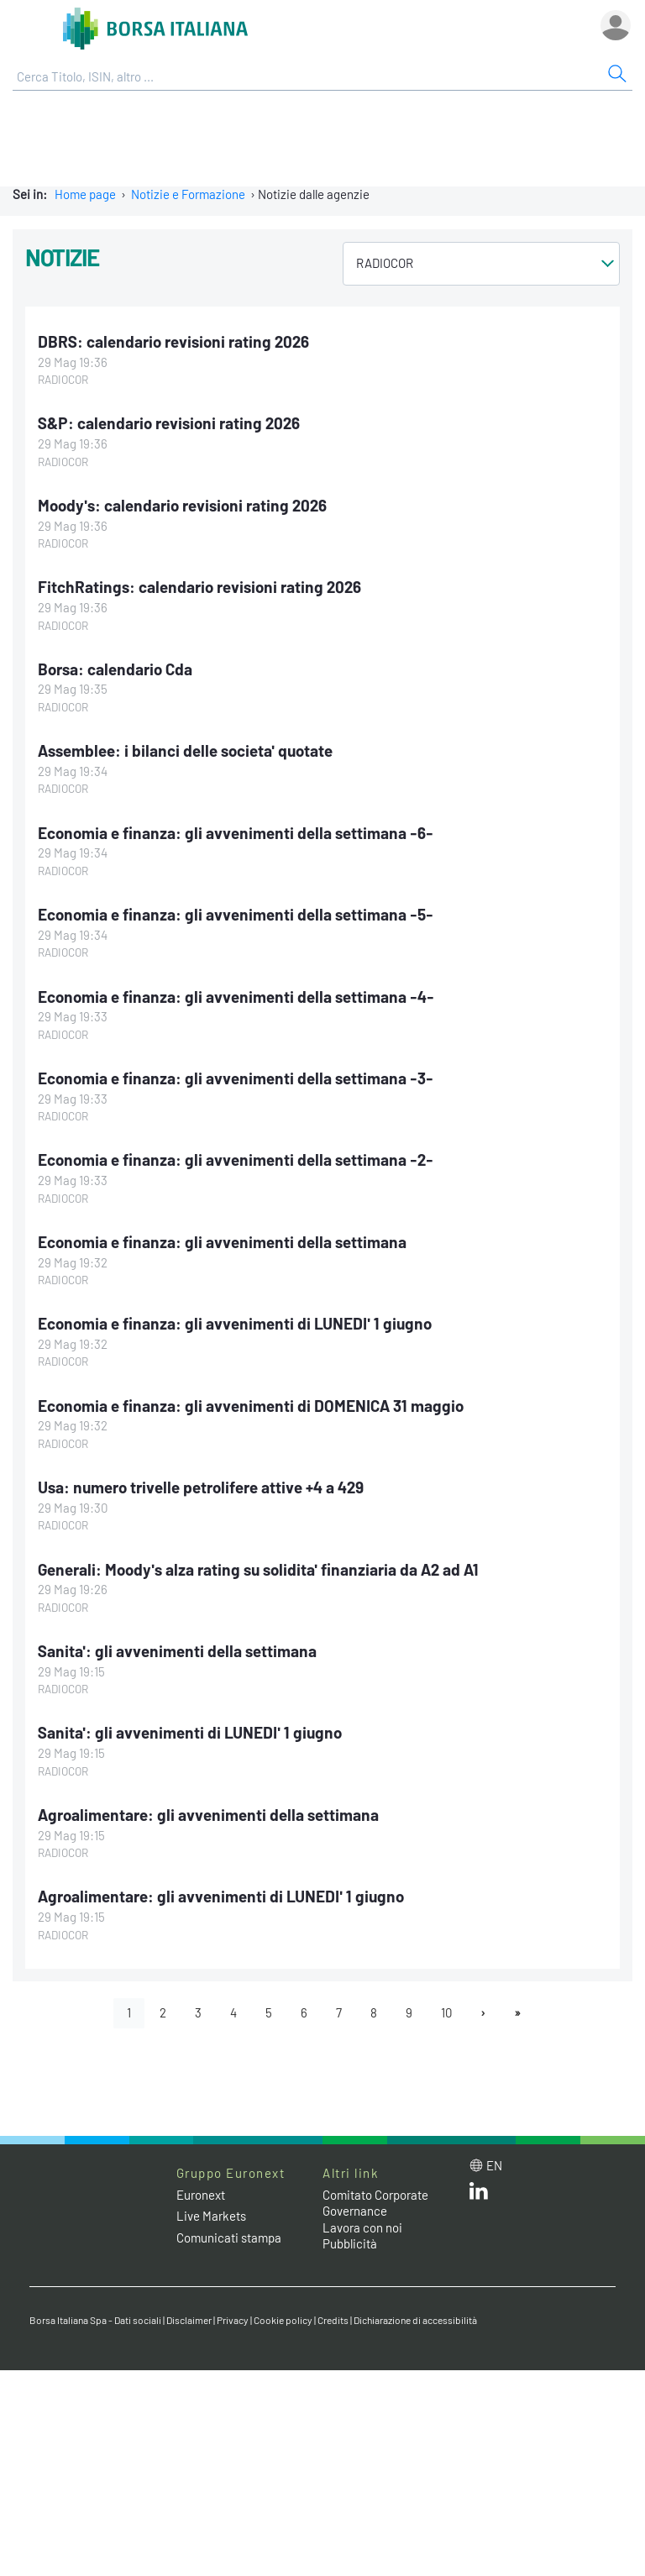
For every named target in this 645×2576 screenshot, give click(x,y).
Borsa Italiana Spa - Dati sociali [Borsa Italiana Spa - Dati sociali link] (95, 2320)
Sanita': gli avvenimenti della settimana (177, 1650)
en (494, 2165)
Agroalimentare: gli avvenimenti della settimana (208, 1814)
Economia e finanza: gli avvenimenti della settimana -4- (236, 996)
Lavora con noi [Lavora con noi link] (362, 2227)
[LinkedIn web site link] (478, 2194)
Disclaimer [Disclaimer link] (189, 2320)
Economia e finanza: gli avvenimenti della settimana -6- (235, 832)
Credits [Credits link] (333, 2320)
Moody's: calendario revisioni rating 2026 (182, 505)
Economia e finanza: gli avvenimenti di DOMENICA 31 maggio (251, 1405)
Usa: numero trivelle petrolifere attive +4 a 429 (201, 1487)
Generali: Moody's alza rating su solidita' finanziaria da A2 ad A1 (258, 1569)
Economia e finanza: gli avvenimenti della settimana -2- (235, 1159)
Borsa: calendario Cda (115, 669)
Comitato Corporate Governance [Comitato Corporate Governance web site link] (375, 2203)
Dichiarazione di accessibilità (415, 2320)
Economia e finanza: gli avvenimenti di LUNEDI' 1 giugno (235, 1323)
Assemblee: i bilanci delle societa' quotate (185, 750)
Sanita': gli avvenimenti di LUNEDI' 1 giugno (190, 1732)
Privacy (233, 2320)
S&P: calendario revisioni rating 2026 (169, 423)
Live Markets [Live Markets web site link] (211, 2215)
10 (446, 2012)
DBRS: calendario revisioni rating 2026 (173, 341)
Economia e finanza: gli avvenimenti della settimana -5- (235, 914)
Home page (85, 194)
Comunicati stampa (228, 2237)
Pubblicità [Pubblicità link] (349, 2243)
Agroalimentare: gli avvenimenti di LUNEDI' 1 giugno (221, 1896)
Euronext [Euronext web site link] (200, 2194)
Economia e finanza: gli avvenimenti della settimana (222, 1241)
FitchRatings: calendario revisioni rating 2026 (199, 586)
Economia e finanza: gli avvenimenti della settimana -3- (235, 1078)
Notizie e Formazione (188, 194)
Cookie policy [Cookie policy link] (283, 2320)
